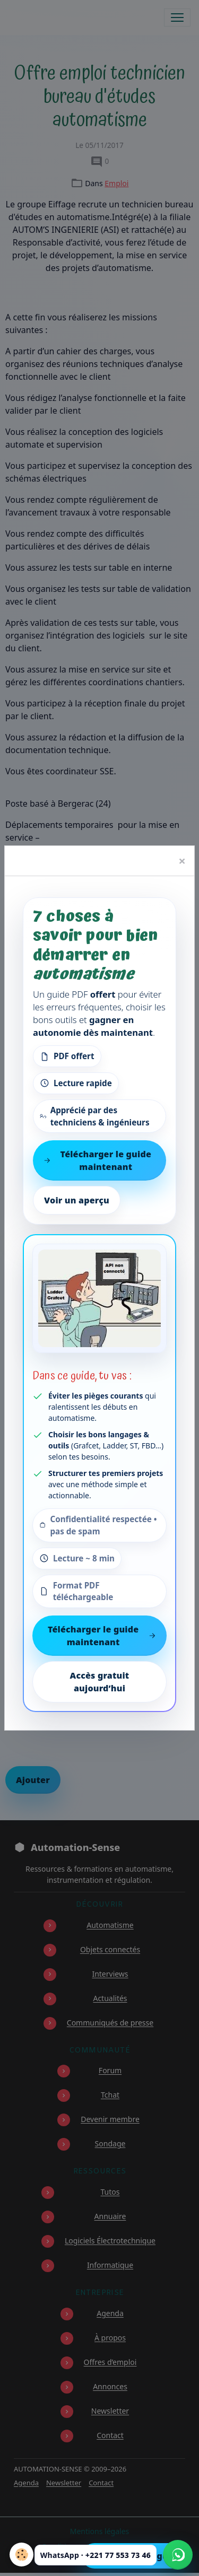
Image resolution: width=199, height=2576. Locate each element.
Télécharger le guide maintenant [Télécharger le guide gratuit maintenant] (97, 1160)
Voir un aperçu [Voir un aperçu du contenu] (76, 1200)
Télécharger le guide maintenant (102, 1635)
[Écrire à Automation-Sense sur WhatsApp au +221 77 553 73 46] (178, 2555)
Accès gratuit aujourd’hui (99, 1682)
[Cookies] (21, 2554)
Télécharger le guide (136, 2556)
